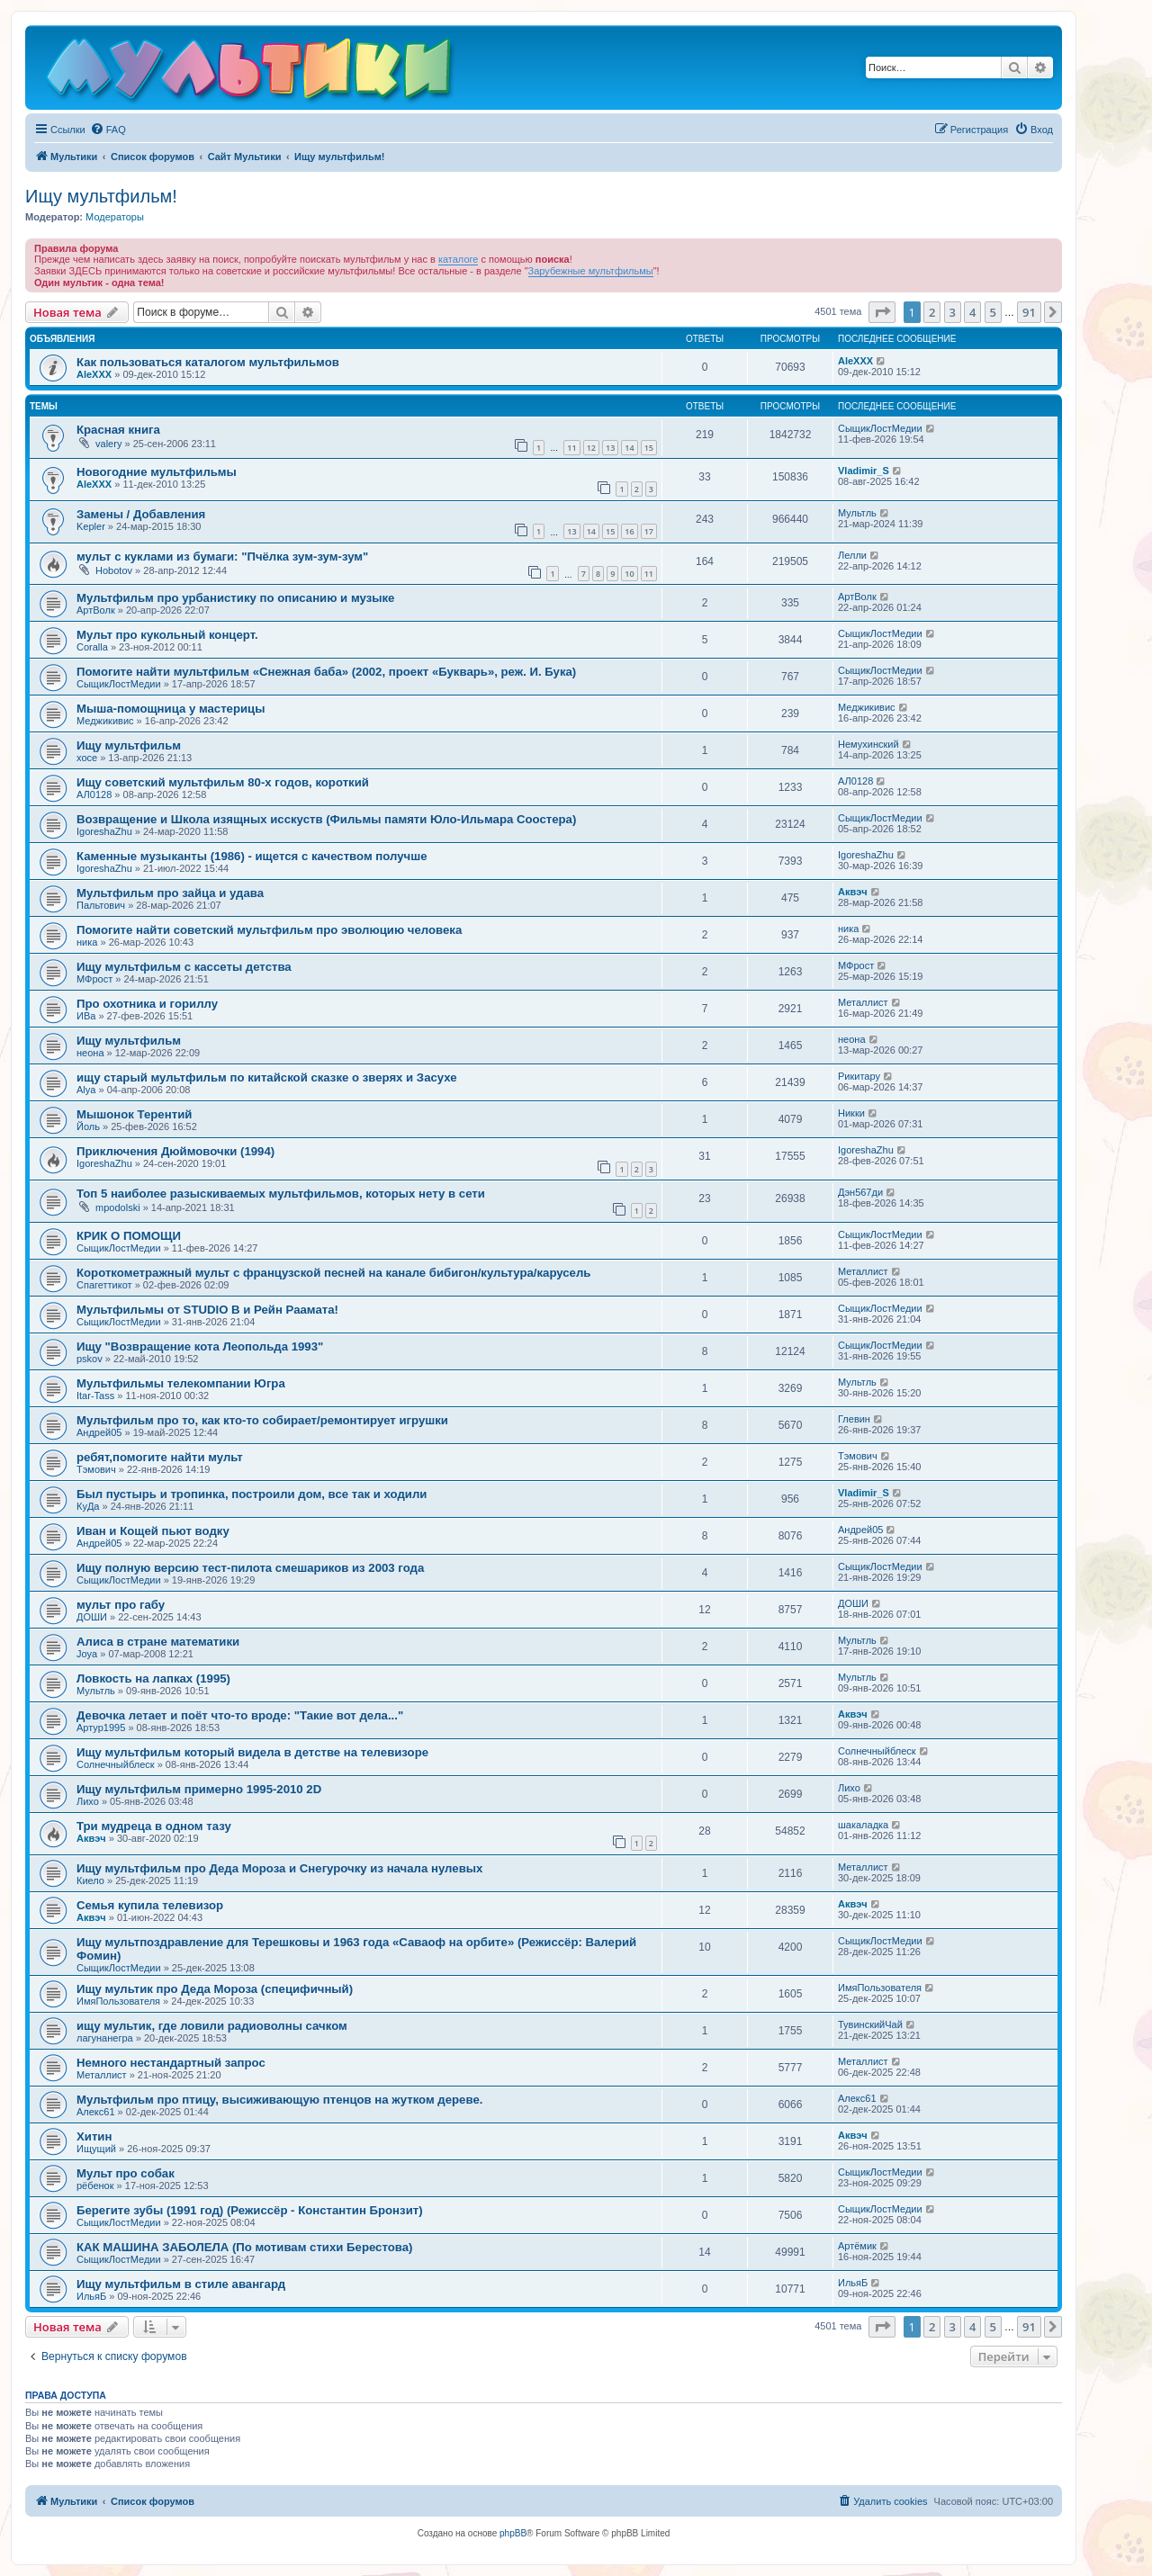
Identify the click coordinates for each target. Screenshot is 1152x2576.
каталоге (458, 259)
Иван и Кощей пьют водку (153, 1531)
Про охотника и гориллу (147, 1003)
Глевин (854, 1419)
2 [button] (932, 312)
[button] (882, 312)
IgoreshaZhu (104, 831)
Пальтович (100, 905)
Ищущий (96, 2148)
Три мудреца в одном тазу (153, 1826)
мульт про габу (120, 1604)
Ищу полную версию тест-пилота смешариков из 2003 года (250, 1568)
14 (629, 447)
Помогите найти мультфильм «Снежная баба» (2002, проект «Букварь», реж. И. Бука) (326, 671)
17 (648, 531)
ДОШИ (91, 1616)
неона (90, 1052)
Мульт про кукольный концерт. (167, 635)
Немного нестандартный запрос (171, 2062)
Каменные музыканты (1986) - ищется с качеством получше (252, 856)
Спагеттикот (104, 1284)
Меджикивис (105, 720)
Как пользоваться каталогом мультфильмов (207, 362)
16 (629, 531)
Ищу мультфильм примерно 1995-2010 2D (198, 1789)
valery (108, 443)
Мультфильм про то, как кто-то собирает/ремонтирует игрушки (262, 1420)
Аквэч (853, 891)
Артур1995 (100, 1727)
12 (591, 447)
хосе (86, 757)
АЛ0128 (94, 794)
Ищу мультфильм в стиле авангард (180, 2284)
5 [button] (993, 312)
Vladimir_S (863, 470)
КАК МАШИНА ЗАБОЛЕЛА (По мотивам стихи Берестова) (244, 2247)
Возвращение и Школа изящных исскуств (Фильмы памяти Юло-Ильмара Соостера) (326, 819)
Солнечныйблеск (115, 1764)
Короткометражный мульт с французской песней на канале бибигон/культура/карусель (333, 1272)
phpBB (513, 2533)
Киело (90, 1880)
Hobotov (113, 570)
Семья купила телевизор (149, 1905)
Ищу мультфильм (128, 745)
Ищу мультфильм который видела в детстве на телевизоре (252, 1752)
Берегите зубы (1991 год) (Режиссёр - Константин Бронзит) (249, 2210)
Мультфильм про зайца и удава (170, 893)
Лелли (852, 555)
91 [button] (1029, 312)
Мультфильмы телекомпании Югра (180, 1383)
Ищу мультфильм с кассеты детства (184, 967)
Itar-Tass (95, 1395)
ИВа (85, 1015)
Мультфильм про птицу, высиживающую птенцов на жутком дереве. (279, 2099)
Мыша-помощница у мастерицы (171, 708)
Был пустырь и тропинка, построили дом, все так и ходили (251, 1494)
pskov (89, 1358)
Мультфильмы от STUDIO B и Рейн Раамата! (207, 1309)
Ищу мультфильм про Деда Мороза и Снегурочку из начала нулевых (279, 1868)
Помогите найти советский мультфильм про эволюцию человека (269, 930)
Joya (86, 1653)
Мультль (857, 512)
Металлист (863, 1002)
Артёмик (857, 2245)
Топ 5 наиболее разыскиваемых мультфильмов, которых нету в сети (280, 1193)
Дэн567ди (860, 1192)
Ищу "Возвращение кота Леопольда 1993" (199, 1346)
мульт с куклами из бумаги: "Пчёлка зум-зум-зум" (222, 556)
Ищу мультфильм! (101, 196)
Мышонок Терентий (134, 1114)
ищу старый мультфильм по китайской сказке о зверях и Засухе (266, 1077)
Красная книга (118, 429)
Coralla (92, 647)
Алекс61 (95, 2111)
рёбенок (95, 2185)
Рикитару (859, 1076)
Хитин (94, 2136)
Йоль (88, 1126)
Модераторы (115, 216)
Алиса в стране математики (157, 1641)
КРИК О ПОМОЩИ (128, 1236)
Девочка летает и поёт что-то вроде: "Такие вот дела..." (239, 1715)
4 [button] (972, 312)
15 (648, 447)
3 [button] (953, 312)
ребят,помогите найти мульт (159, 1457)
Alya (85, 1089)
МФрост (94, 979)
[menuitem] (108, 129)
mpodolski (117, 1207)
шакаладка (863, 1824)
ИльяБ (91, 2296)
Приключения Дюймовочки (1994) (175, 1151)
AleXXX (94, 374)
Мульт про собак (125, 2173)
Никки (851, 1113)
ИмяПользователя (118, 2001)
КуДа (87, 1506)
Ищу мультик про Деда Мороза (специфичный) (214, 1989)
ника (86, 942)
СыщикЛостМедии (880, 428)
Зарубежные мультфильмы (590, 270)
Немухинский (868, 744)
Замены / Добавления (140, 514)
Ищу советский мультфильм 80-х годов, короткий (222, 782)
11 (571, 447)
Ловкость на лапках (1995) (153, 1678)
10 (629, 573)
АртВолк (95, 610)
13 (610, 447)
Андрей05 (99, 1432)
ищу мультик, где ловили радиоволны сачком (211, 2026)
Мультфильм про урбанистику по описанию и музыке (235, 598)
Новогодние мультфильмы (156, 472)
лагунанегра (104, 2038)
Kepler (90, 526)
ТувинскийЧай (870, 2024)
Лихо (87, 1801)
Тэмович (96, 1469)
